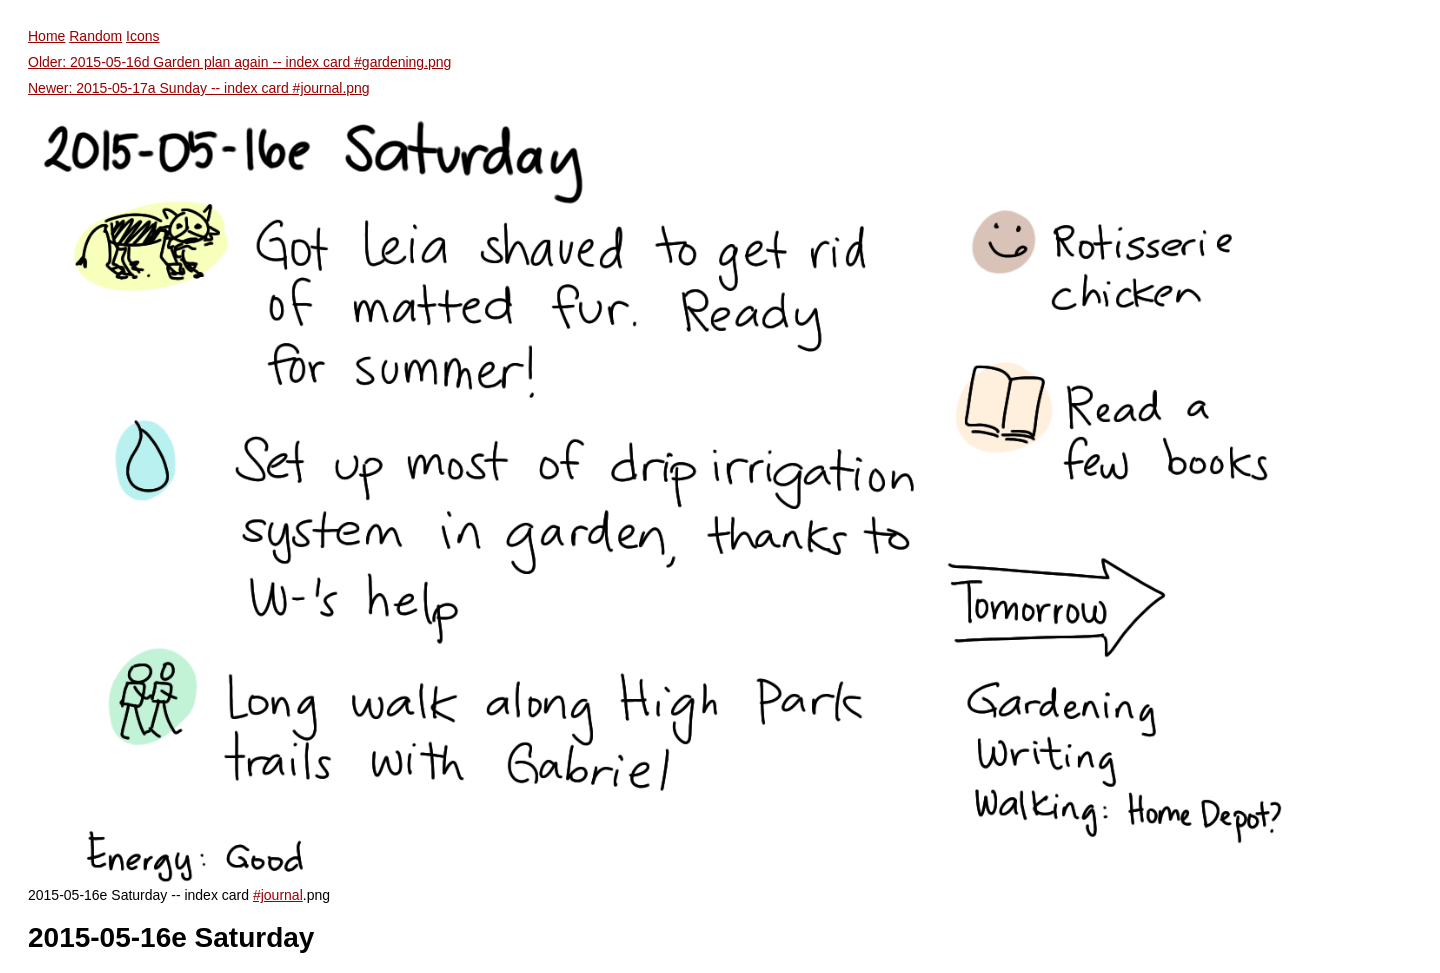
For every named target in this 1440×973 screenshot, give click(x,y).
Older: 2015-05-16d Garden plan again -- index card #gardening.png (239, 62)
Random (95, 36)
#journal (278, 895)
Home (46, 36)
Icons (142, 36)
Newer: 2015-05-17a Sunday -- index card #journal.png (199, 88)
